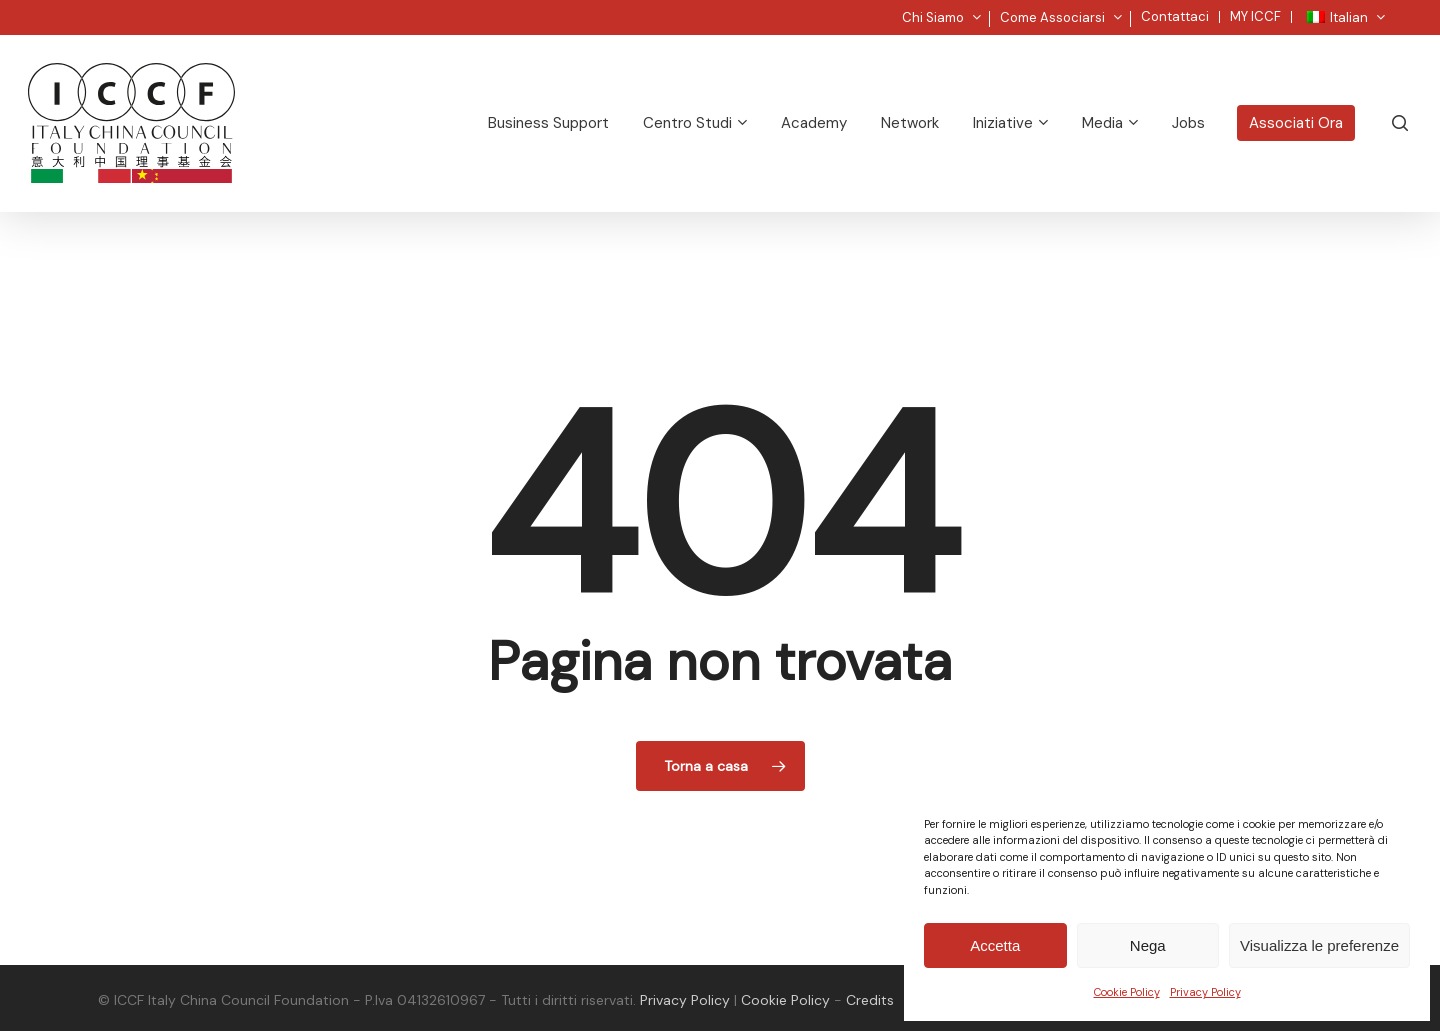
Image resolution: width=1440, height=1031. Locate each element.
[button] (1402, 10)
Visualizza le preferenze (1319, 945)
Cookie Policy (1127, 992)
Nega (1148, 945)
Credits (870, 1000)
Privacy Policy (1205, 992)
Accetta (995, 945)
